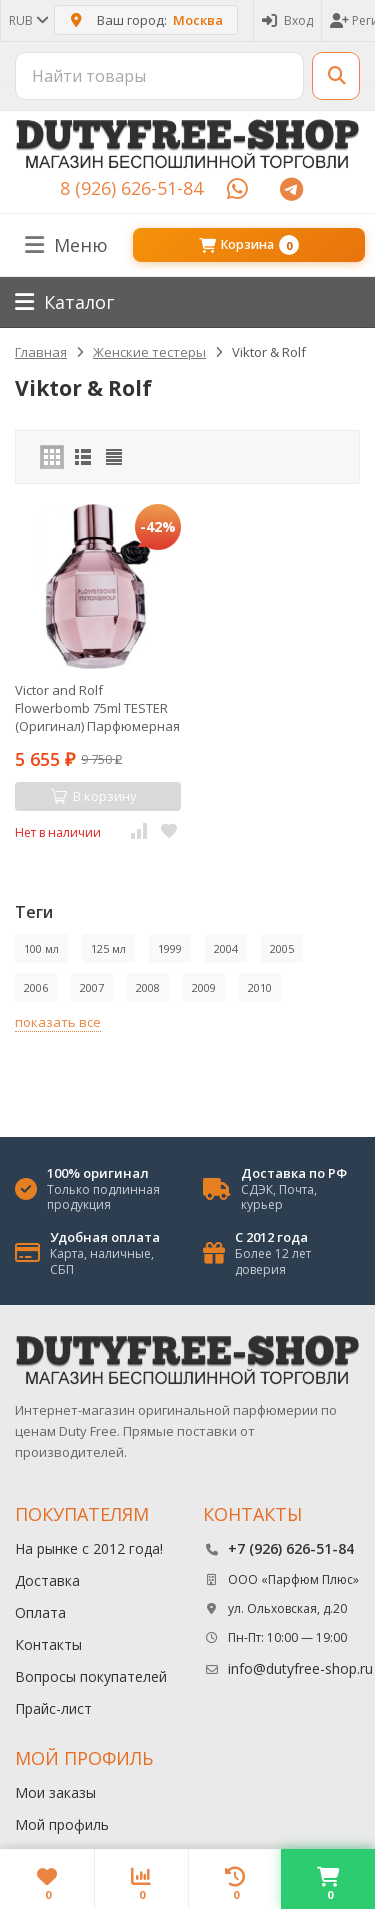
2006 (36, 987)
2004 (226, 948)
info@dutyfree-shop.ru (300, 1668)
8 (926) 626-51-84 (131, 188)
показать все (58, 1022)
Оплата (40, 1612)
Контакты (48, 1644)
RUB (27, 20)
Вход (287, 20)
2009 (204, 987)
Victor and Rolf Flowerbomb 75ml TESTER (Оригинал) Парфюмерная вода (97, 708)
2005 (282, 948)
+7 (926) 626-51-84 (291, 1548)
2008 (148, 987)
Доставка (47, 1580)
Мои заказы (55, 1792)
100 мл (41, 948)
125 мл (108, 948)
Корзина (249, 245)
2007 (92, 987)
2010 (260, 987)
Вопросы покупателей (91, 1676)
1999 (170, 948)
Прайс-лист (53, 1708)
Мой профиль (62, 1824)
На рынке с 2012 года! (89, 1548)
